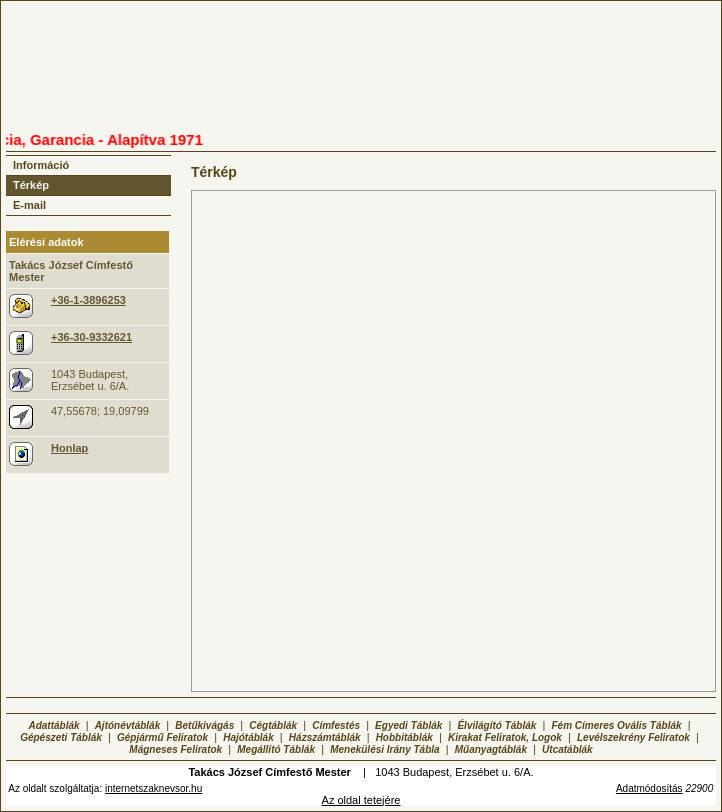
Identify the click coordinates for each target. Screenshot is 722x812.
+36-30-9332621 (91, 337)
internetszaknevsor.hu (153, 788)
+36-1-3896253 (88, 300)
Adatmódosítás (649, 788)
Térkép (31, 185)
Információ (41, 165)
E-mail (29, 205)
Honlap (69, 448)
